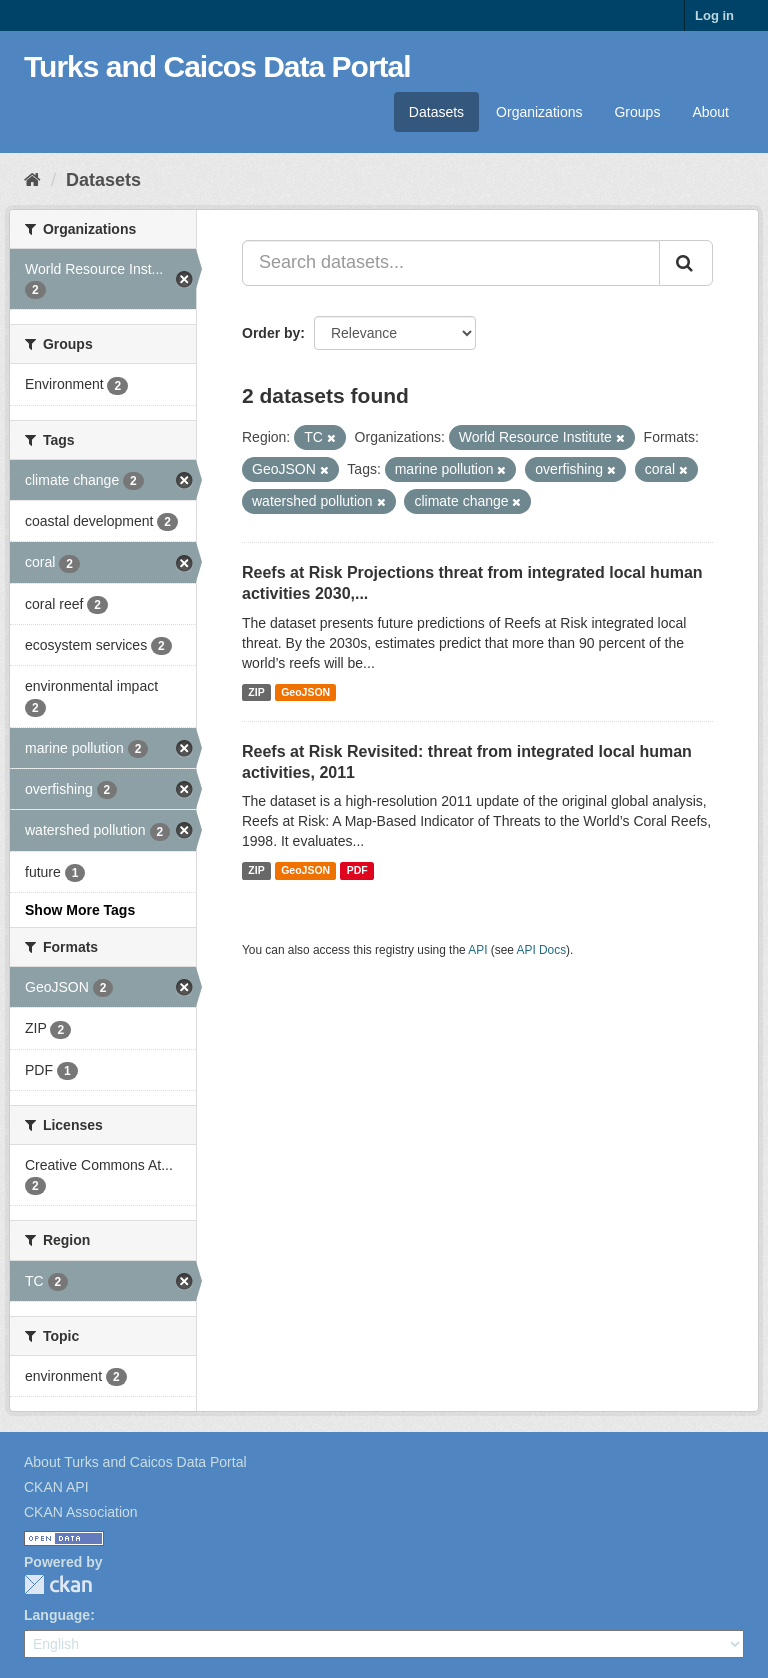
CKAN (58, 1584)
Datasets (436, 112)
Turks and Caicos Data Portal (217, 66)
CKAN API (56, 1487)
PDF (357, 870)
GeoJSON (305, 692)
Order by (271, 333)
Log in (714, 15)
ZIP (256, 692)
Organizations (539, 112)
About (710, 112)
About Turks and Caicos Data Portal (135, 1462)
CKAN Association (81, 1512)
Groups (637, 112)
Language (57, 1615)
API (477, 950)
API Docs (542, 950)
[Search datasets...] (451, 263)
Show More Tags (80, 910)
